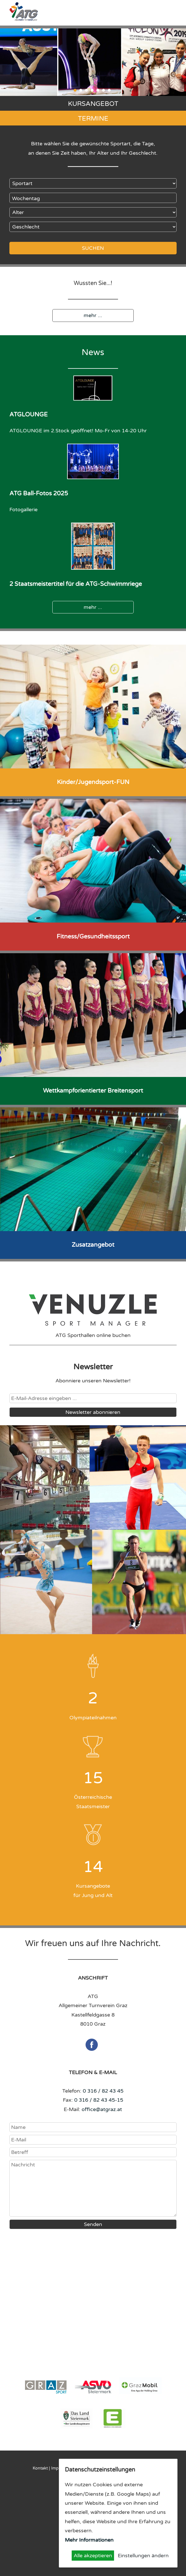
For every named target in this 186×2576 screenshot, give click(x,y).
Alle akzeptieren (93, 2555)
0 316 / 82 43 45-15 (98, 2100)
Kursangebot (93, 104)
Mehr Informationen (89, 2540)
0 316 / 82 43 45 (103, 2091)
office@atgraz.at (102, 2109)
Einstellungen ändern (143, 2555)
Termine (93, 119)
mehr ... (93, 315)
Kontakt (40, 2468)
